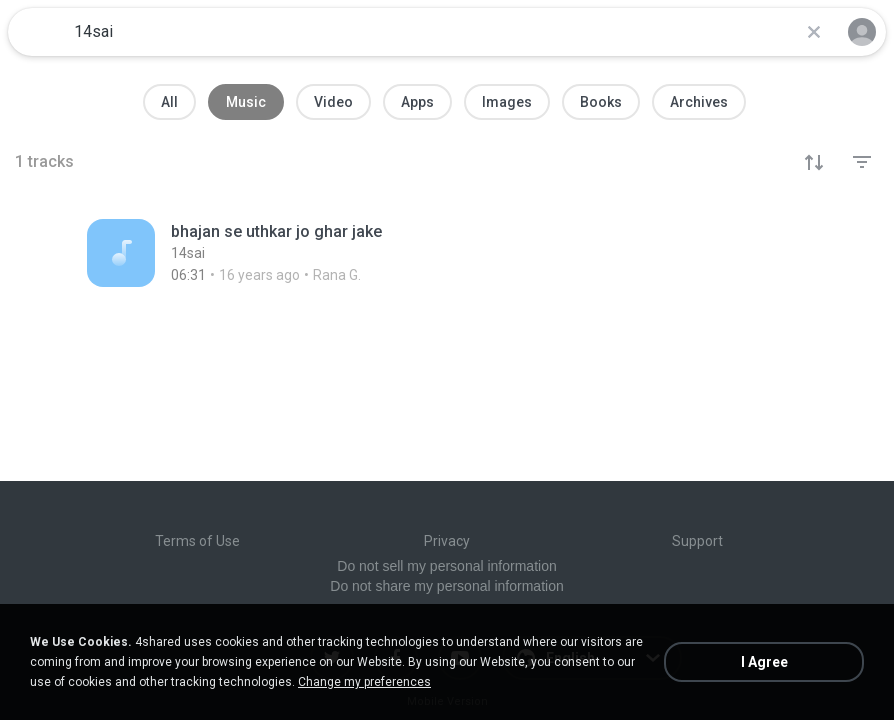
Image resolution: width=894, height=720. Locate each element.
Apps (417, 102)
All (169, 102)
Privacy (447, 541)
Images (507, 102)
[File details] (329, 253)
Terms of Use (197, 541)
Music (246, 102)
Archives (699, 102)
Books (601, 102)
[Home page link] (38, 32)
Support (697, 541)
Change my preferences (364, 682)
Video (333, 102)
